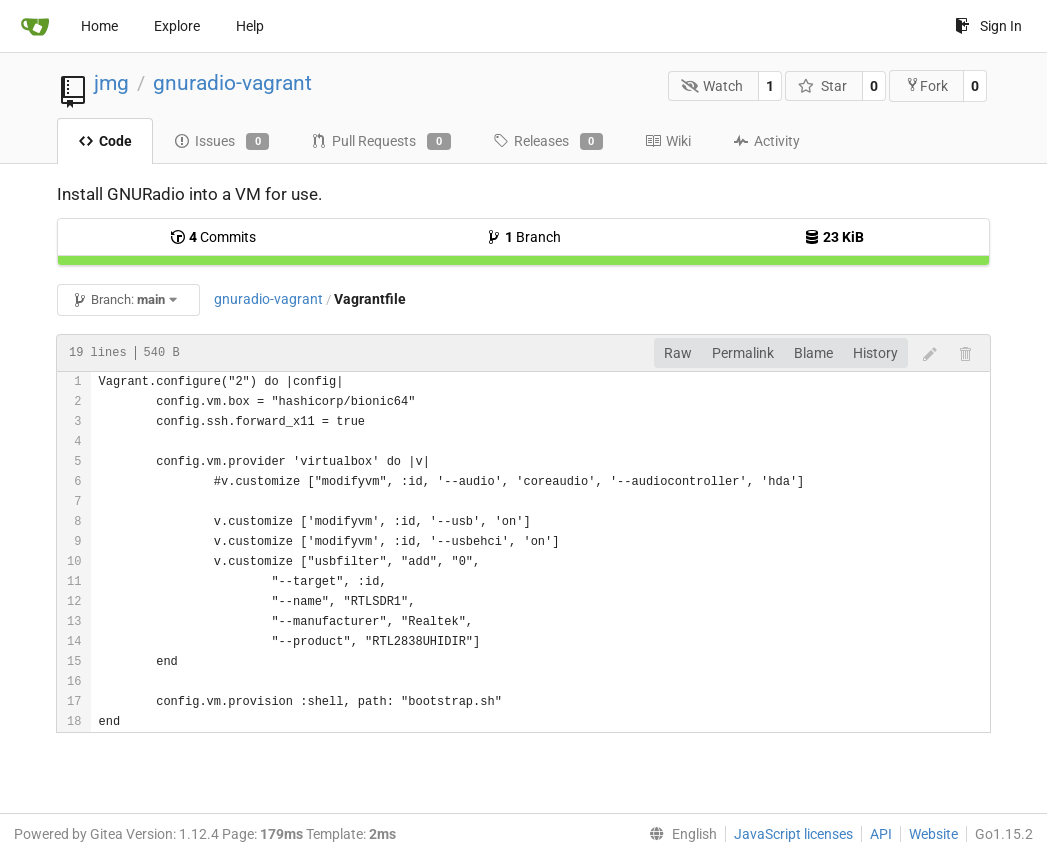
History (875, 353)
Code (105, 141)
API (881, 834)
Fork (926, 85)
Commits (213, 237)
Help (250, 26)
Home (99, 26)
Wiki (668, 141)
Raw (678, 353)
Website (933, 834)
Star (822, 86)
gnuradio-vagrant (232, 83)
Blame (813, 353)
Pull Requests (380, 142)
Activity (766, 141)
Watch (712, 86)
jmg (111, 83)
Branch (523, 237)
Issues (221, 142)
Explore (177, 26)
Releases (548, 142)
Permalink (743, 353)
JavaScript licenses (793, 834)
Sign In (988, 26)
